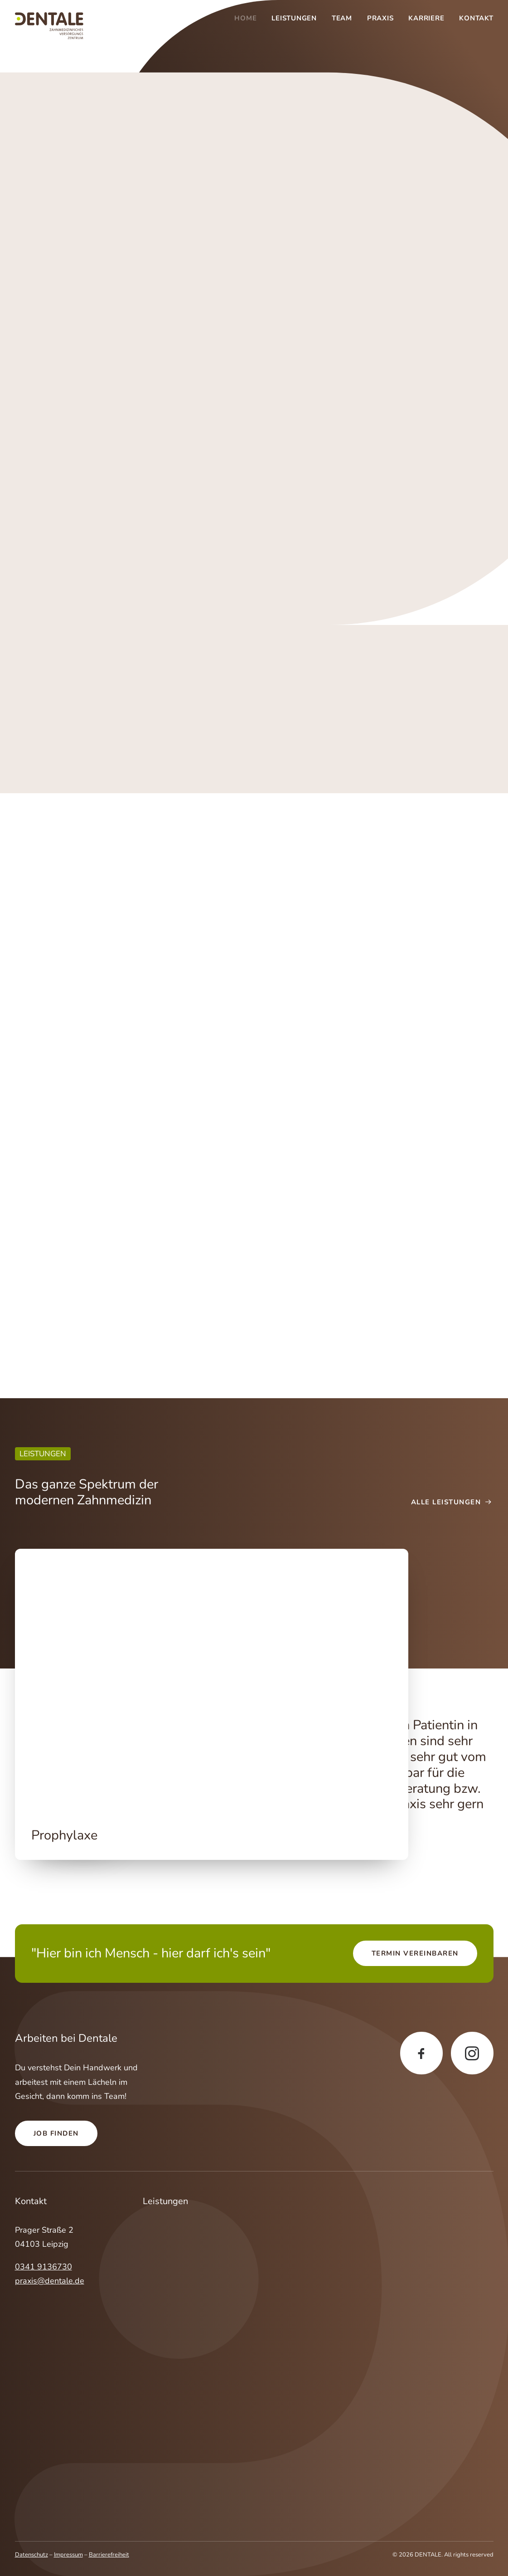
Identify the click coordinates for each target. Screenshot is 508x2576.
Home (245, 18)
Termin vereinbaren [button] (415, 1953)
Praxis (380, 18)
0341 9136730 (43, 2266)
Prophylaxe (64, 1835)
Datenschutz (31, 2555)
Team (342, 18)
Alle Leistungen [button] (452, 1502)
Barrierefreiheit (109, 2555)
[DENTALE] (49, 25)
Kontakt (476, 18)
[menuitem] (248, 18)
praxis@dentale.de (49, 2280)
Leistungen (294, 18)
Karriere (426, 18)
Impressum (68, 2555)
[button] (211, 1680)
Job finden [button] (56, 2133)
